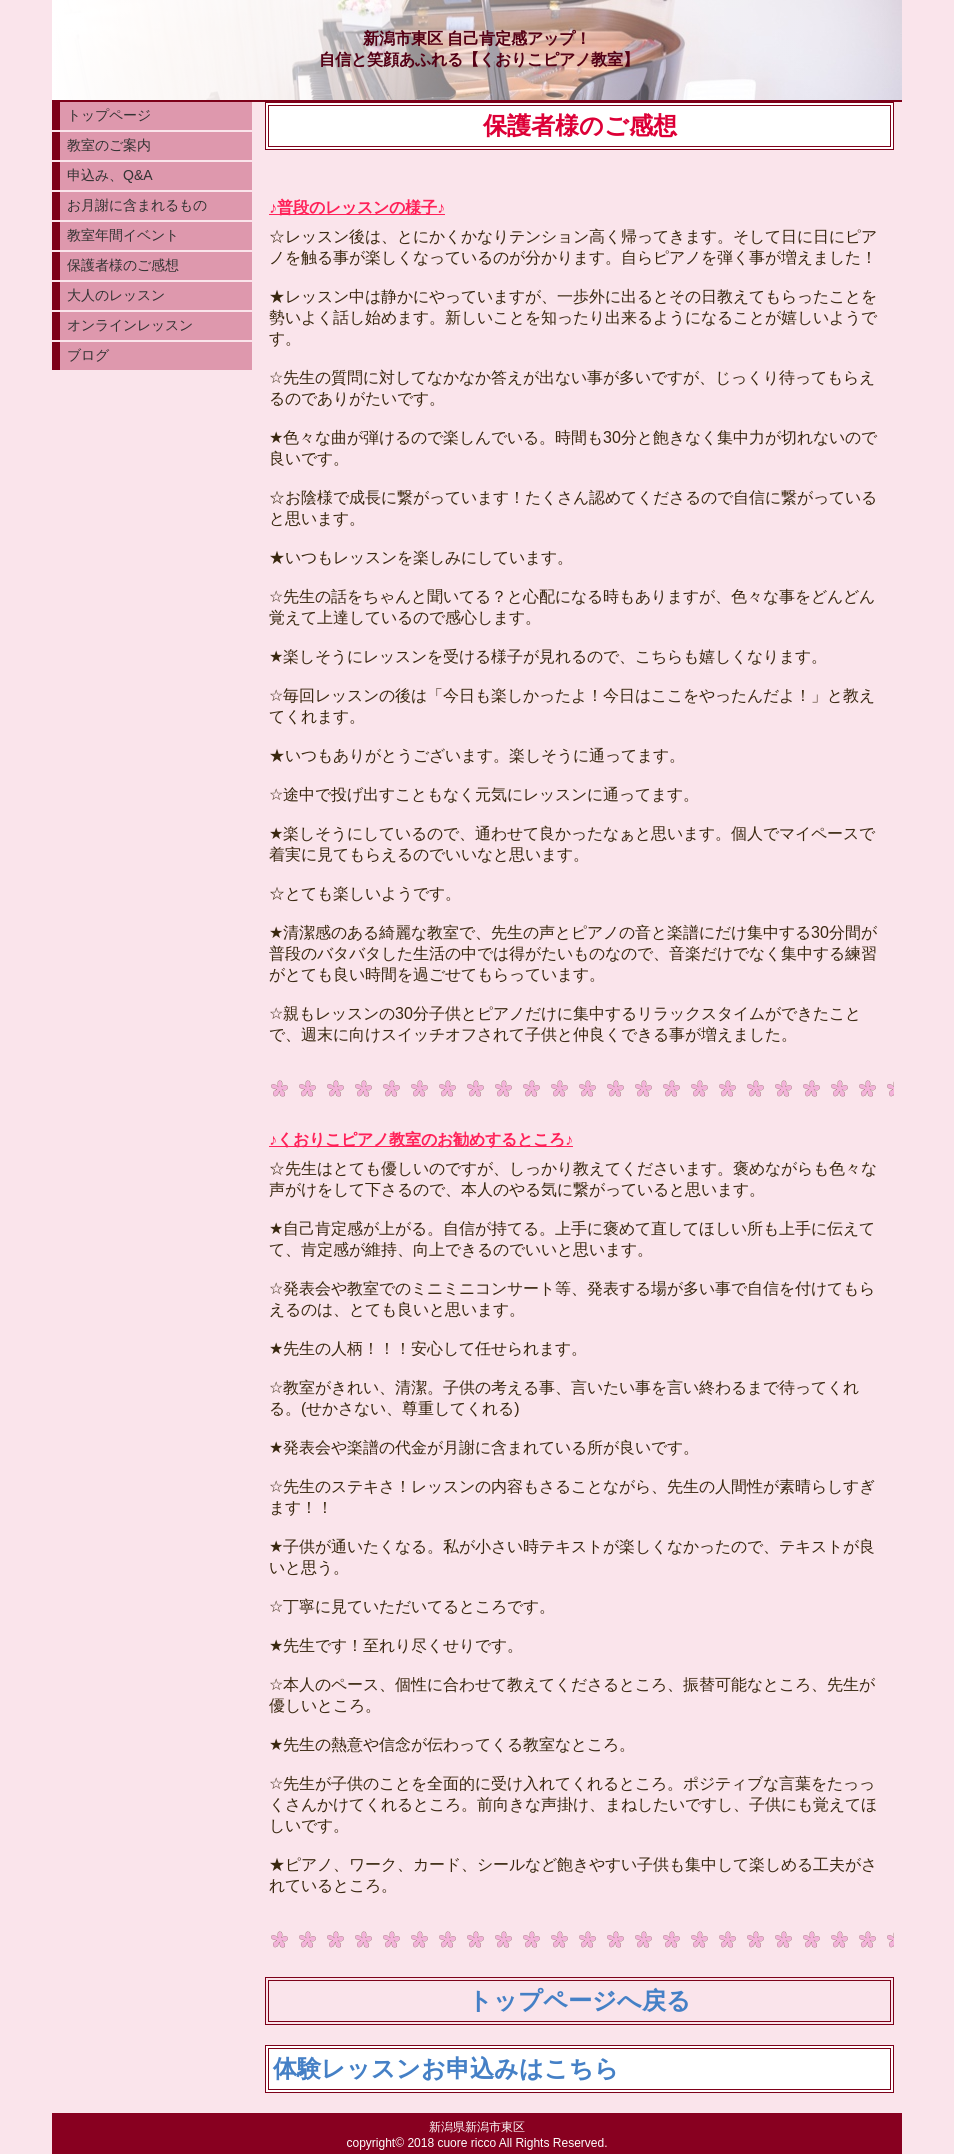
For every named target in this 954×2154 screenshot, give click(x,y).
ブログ (88, 355)
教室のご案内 (109, 145)
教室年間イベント (123, 235)
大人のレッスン (116, 295)
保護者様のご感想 (123, 265)
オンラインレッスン (130, 325)
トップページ (109, 115)
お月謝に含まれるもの (137, 205)
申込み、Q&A (110, 175)
